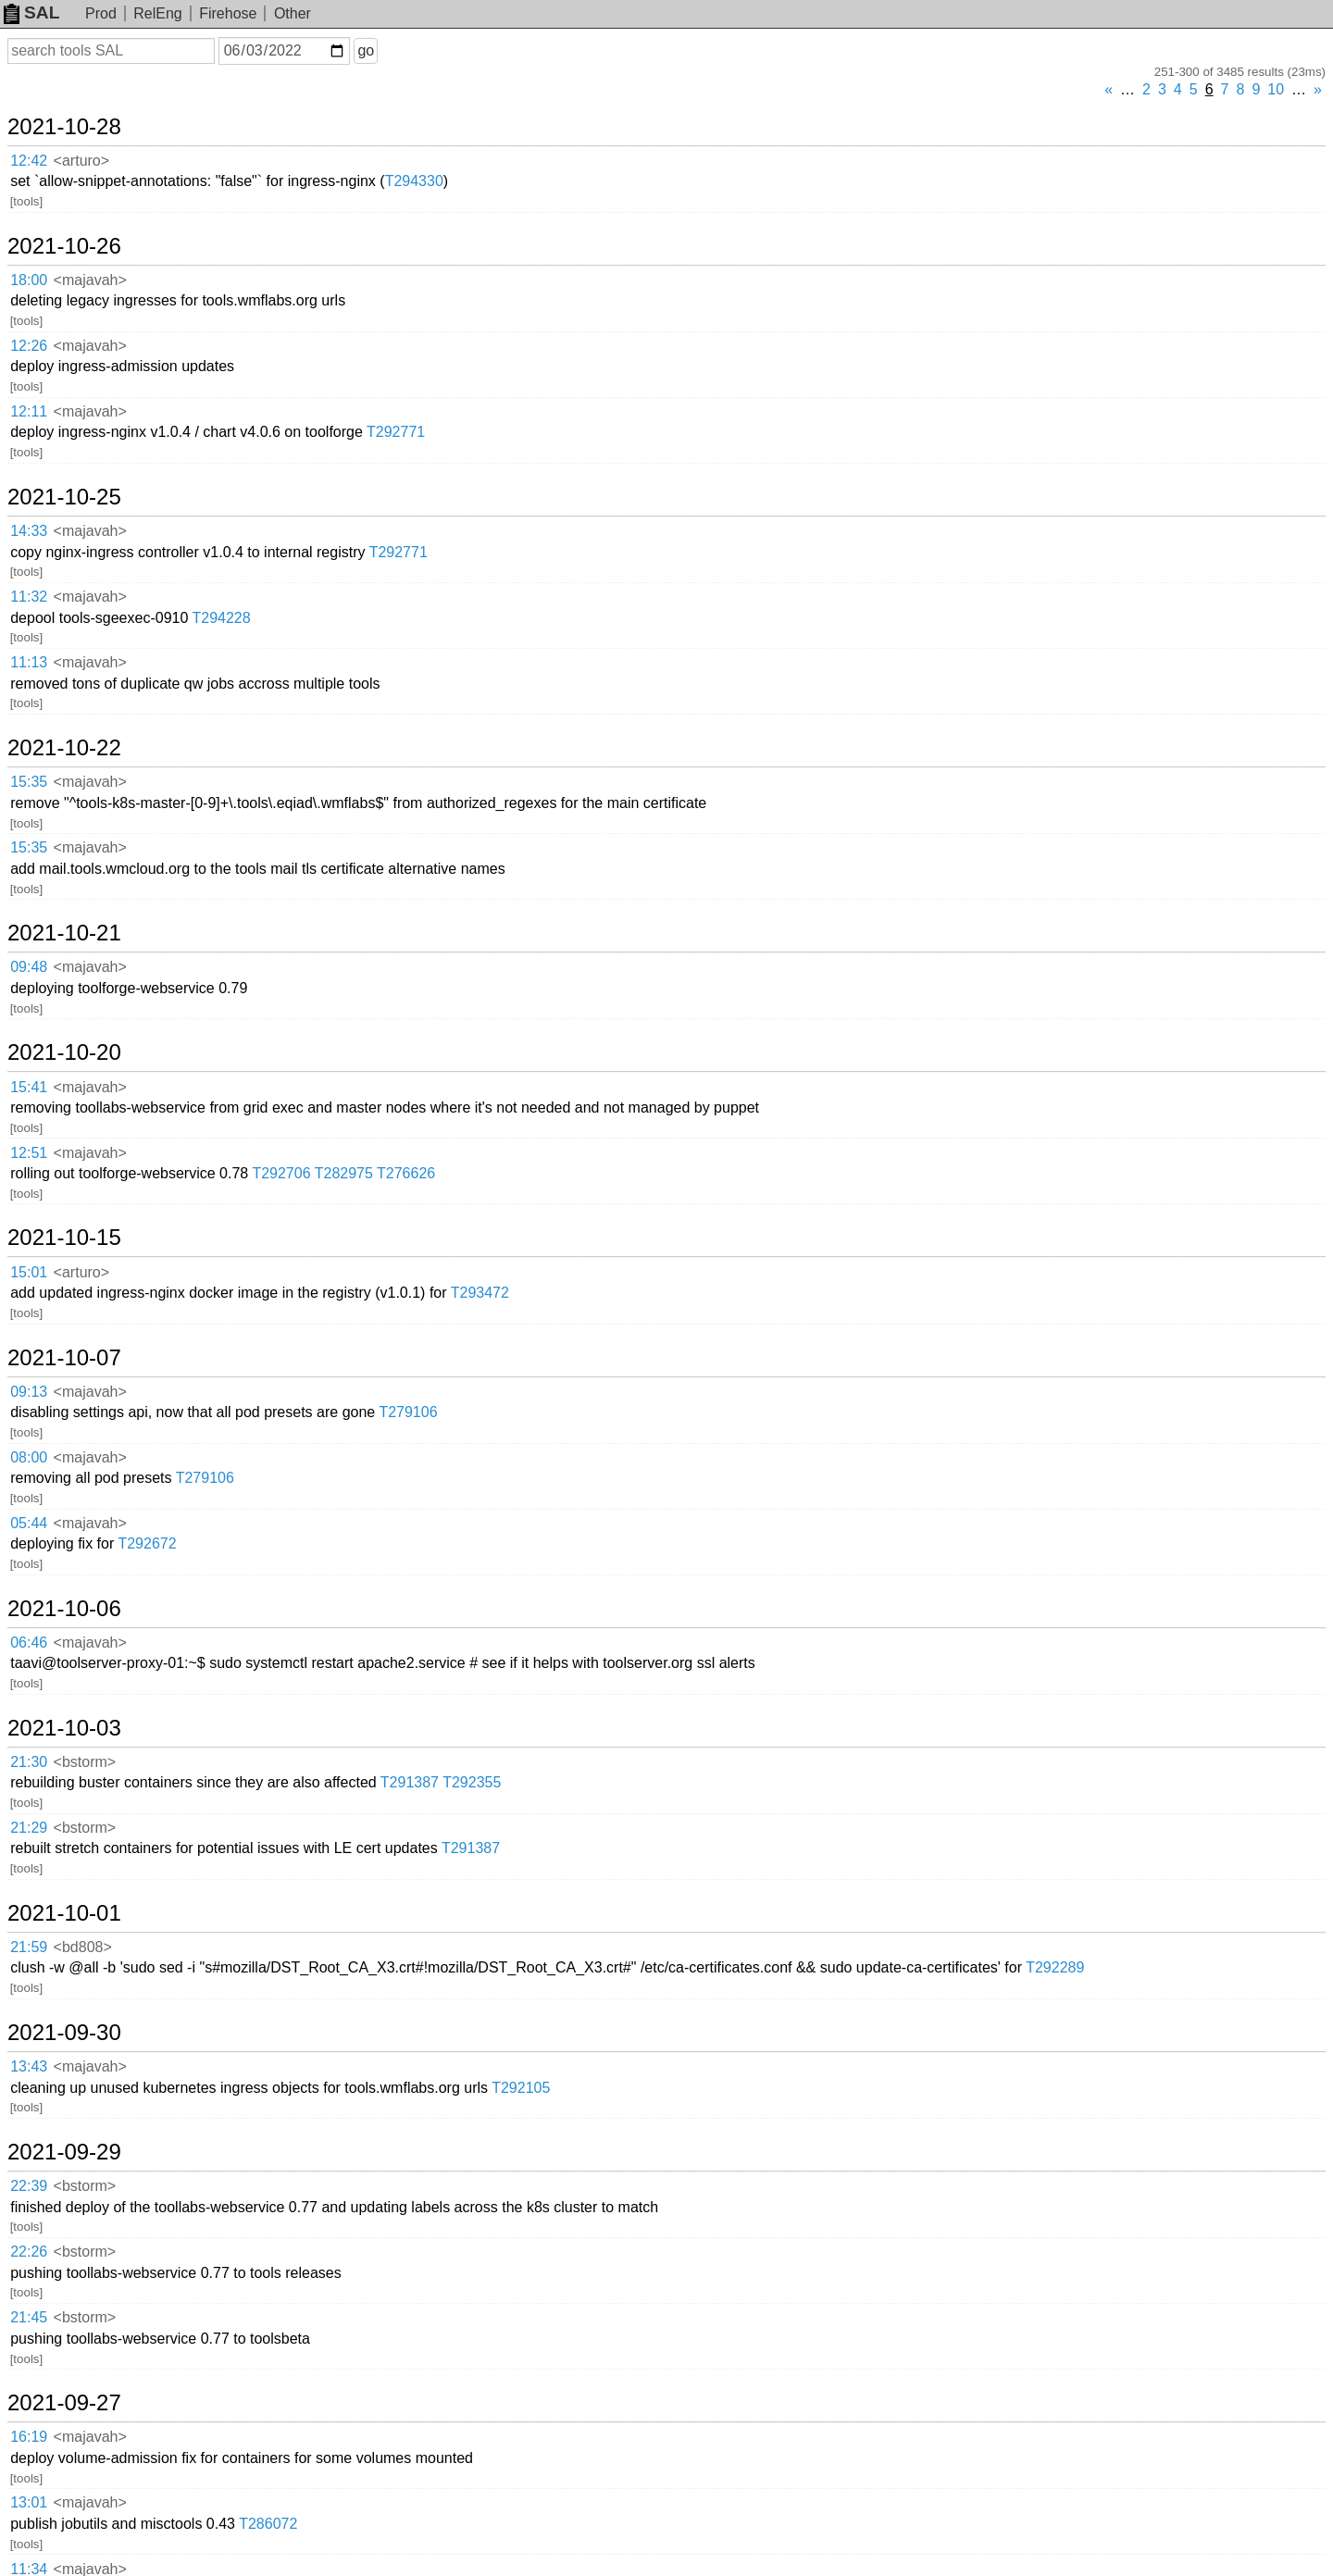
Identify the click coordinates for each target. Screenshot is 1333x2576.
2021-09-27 (64, 2403)
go (365, 50)
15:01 (28, 1272)
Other (292, 13)
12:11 (28, 411)
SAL (31, 12)
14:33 (28, 531)
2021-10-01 (64, 1913)
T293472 (480, 1292)
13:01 (28, 2502)
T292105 (521, 2088)
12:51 (28, 1153)
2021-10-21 (64, 933)
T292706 (281, 1173)
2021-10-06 (64, 1608)
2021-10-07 (64, 1357)
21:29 (28, 1828)
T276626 (406, 1173)
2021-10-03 (64, 1728)
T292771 (396, 432)
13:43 (28, 2066)
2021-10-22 (64, 747)
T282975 (344, 1173)
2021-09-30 (64, 2032)
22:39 (28, 2186)
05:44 (28, 1523)
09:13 (28, 1392)
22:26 (28, 2251)
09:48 (28, 967)
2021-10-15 (64, 1237)
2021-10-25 (64, 497)
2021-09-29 (64, 2152)
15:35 (28, 782)
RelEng (157, 13)
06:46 (28, 1642)
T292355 (471, 1782)
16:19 (28, 2437)
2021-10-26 (64, 246)
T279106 (408, 1412)
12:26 (28, 346)
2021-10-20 (64, 1052)
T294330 (414, 181)
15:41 (28, 1087)
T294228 (221, 618)
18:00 (28, 280)
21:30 (28, 1762)
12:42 (28, 160)
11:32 (28, 596)
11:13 (28, 662)
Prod (101, 13)
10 (1275, 89)
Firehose (227, 13)
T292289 (1055, 1967)
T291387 (409, 1782)
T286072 (268, 2524)
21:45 (28, 2317)
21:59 (28, 1947)
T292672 (147, 1543)
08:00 (28, 1457)
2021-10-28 (64, 126)
